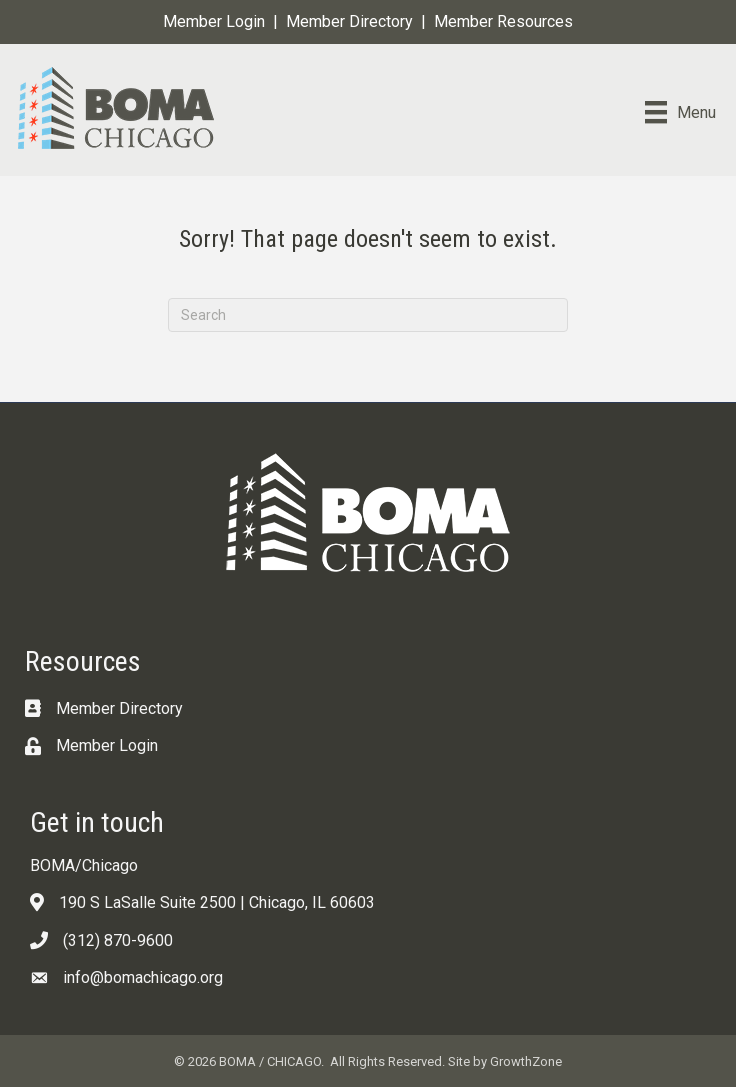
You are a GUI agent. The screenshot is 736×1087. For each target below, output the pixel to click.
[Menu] (680, 112)
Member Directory (349, 21)
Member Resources (503, 21)
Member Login (214, 21)
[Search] (368, 315)
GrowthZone (526, 1061)
